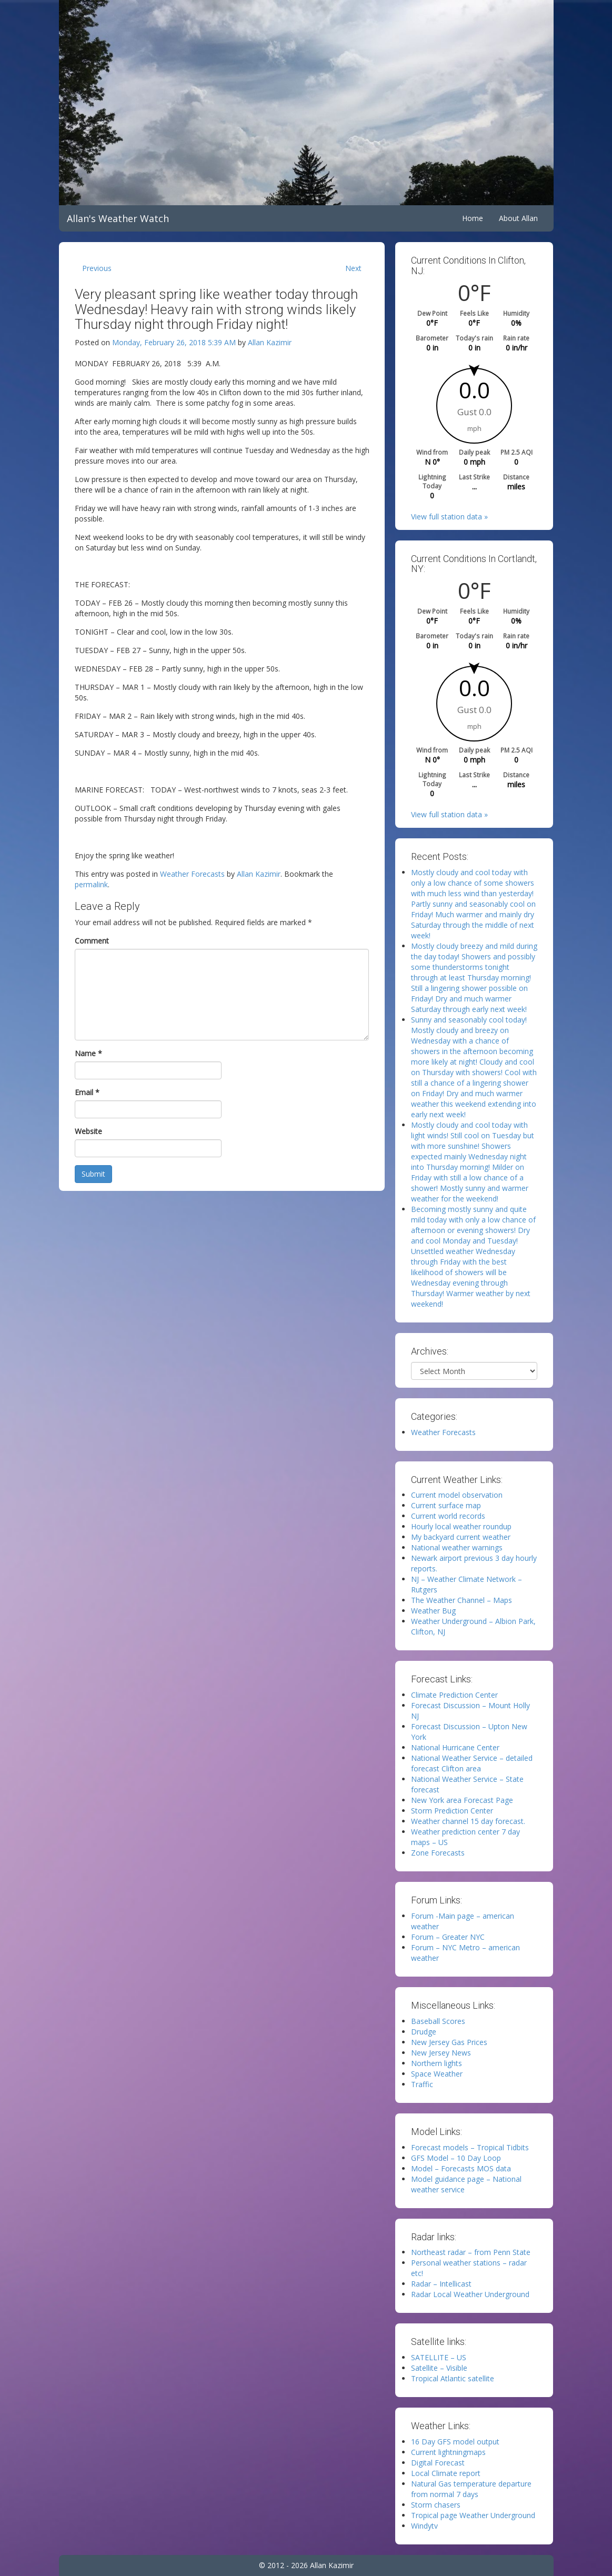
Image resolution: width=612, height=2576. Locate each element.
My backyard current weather (460, 1537)
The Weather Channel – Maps (461, 1600)
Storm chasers (435, 2505)
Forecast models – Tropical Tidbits (470, 2147)
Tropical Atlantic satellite (452, 2378)
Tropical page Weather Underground (473, 2515)
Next (353, 268)
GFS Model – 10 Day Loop (456, 2158)
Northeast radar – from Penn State (470, 2252)
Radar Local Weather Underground (470, 2294)
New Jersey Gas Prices (449, 2042)
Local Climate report (445, 2473)
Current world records (448, 1516)
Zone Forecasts (438, 1853)
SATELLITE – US (438, 2357)
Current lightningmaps (448, 2452)
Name (88, 1053)
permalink (91, 884)
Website (88, 1131)
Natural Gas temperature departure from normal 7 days (471, 2489)
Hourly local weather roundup (461, 1526)
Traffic (422, 2084)
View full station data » (449, 517)
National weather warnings (457, 1547)
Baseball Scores (438, 2021)
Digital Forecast (438, 2463)
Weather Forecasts (192, 874)
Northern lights (436, 2063)
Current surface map (446, 1505)
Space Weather (437, 2074)
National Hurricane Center (455, 1747)
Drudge (423, 2032)
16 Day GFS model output (455, 2442)
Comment (92, 941)
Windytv (424, 2526)
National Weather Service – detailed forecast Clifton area (472, 1763)
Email (87, 1092)
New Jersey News (441, 2053)
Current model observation (457, 1495)
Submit (93, 1174)
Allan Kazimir (270, 342)
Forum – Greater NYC (448, 1937)
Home (472, 218)
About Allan (518, 218)
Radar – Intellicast (441, 2284)
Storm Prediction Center (452, 1811)
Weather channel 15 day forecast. (468, 1821)
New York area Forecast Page (462, 1800)
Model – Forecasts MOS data (461, 2168)
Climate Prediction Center (454, 1695)
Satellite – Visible (439, 2368)
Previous (97, 268)
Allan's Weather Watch (118, 218)
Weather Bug (433, 1611)
